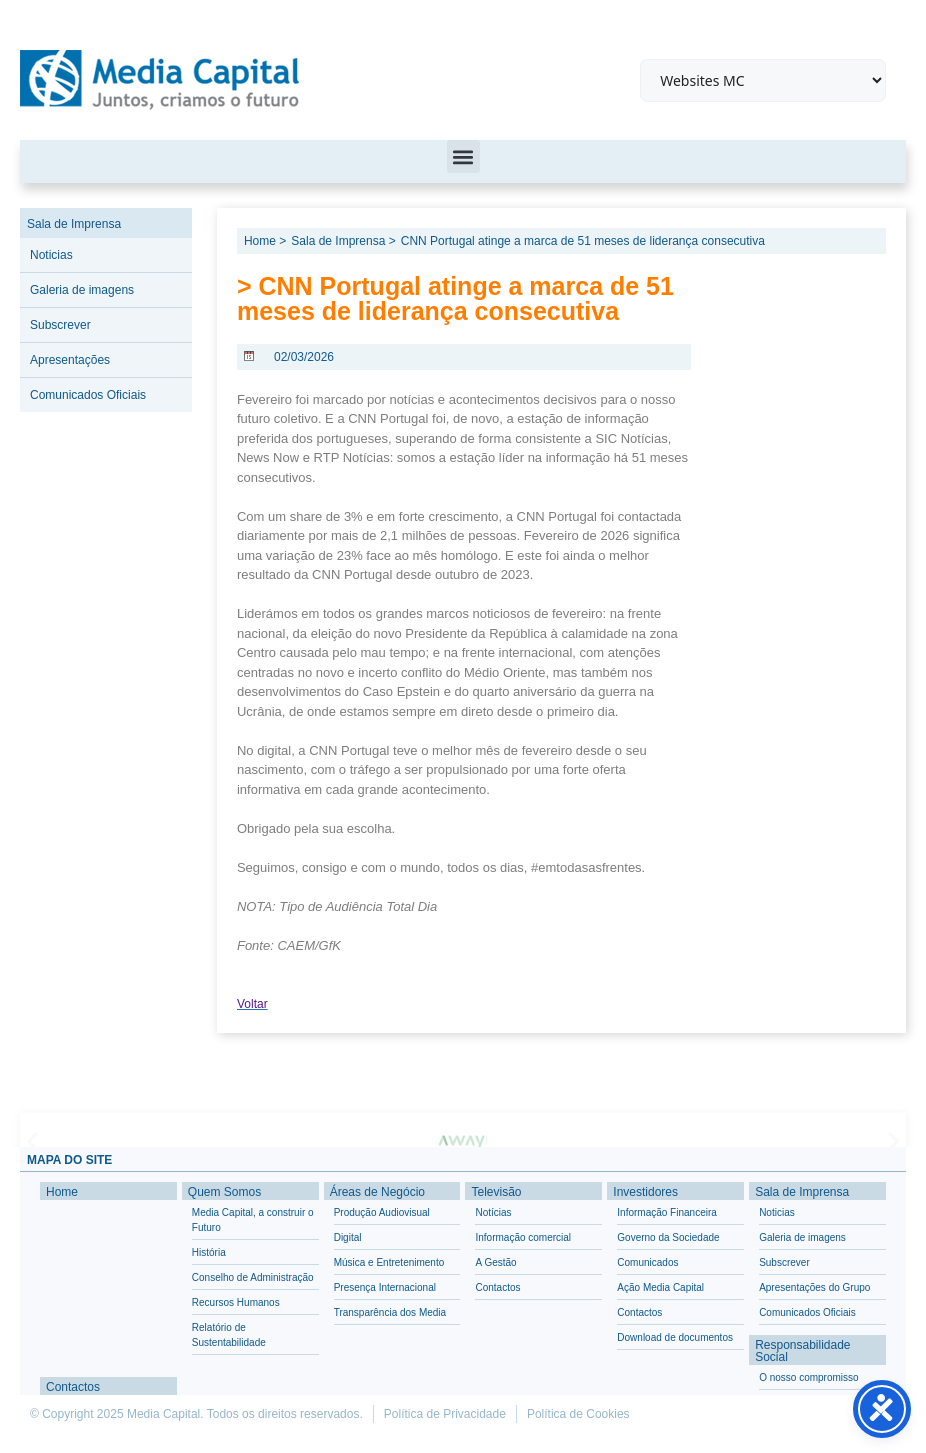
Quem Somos (224, 1192)
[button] (463, 156)
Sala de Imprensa (74, 224)
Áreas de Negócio (377, 1192)
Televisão (496, 1192)
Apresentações (70, 360)
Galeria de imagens (82, 290)
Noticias (51, 255)
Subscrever (60, 325)
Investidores (645, 1192)
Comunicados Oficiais (88, 395)
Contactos (73, 1387)
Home (62, 1192)
